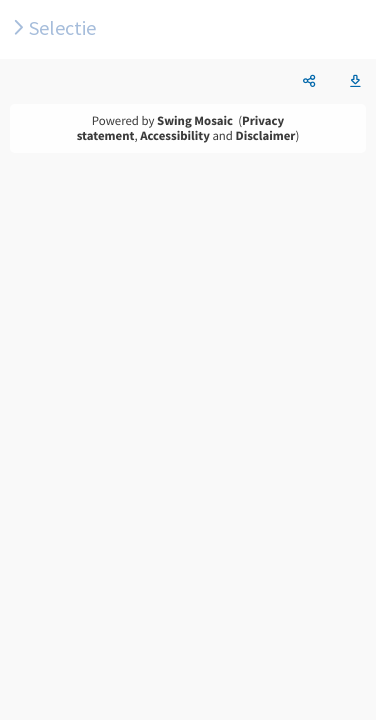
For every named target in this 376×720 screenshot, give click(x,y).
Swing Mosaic (195, 121)
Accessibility (175, 136)
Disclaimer (266, 136)
